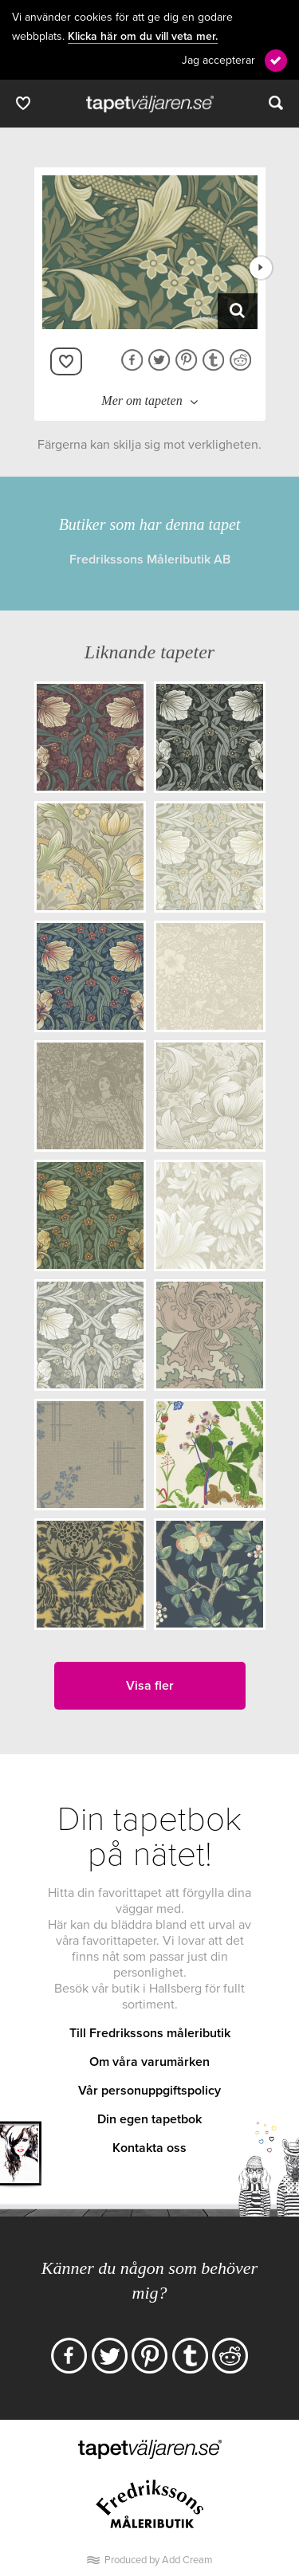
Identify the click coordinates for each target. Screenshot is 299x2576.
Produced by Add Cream (158, 2560)
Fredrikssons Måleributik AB (149, 559)
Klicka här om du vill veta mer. (143, 36)
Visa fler (150, 1686)
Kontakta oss (149, 2148)
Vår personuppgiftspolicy (149, 2091)
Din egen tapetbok (149, 2119)
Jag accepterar (218, 60)
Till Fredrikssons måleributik (149, 2033)
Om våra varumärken (149, 2062)
